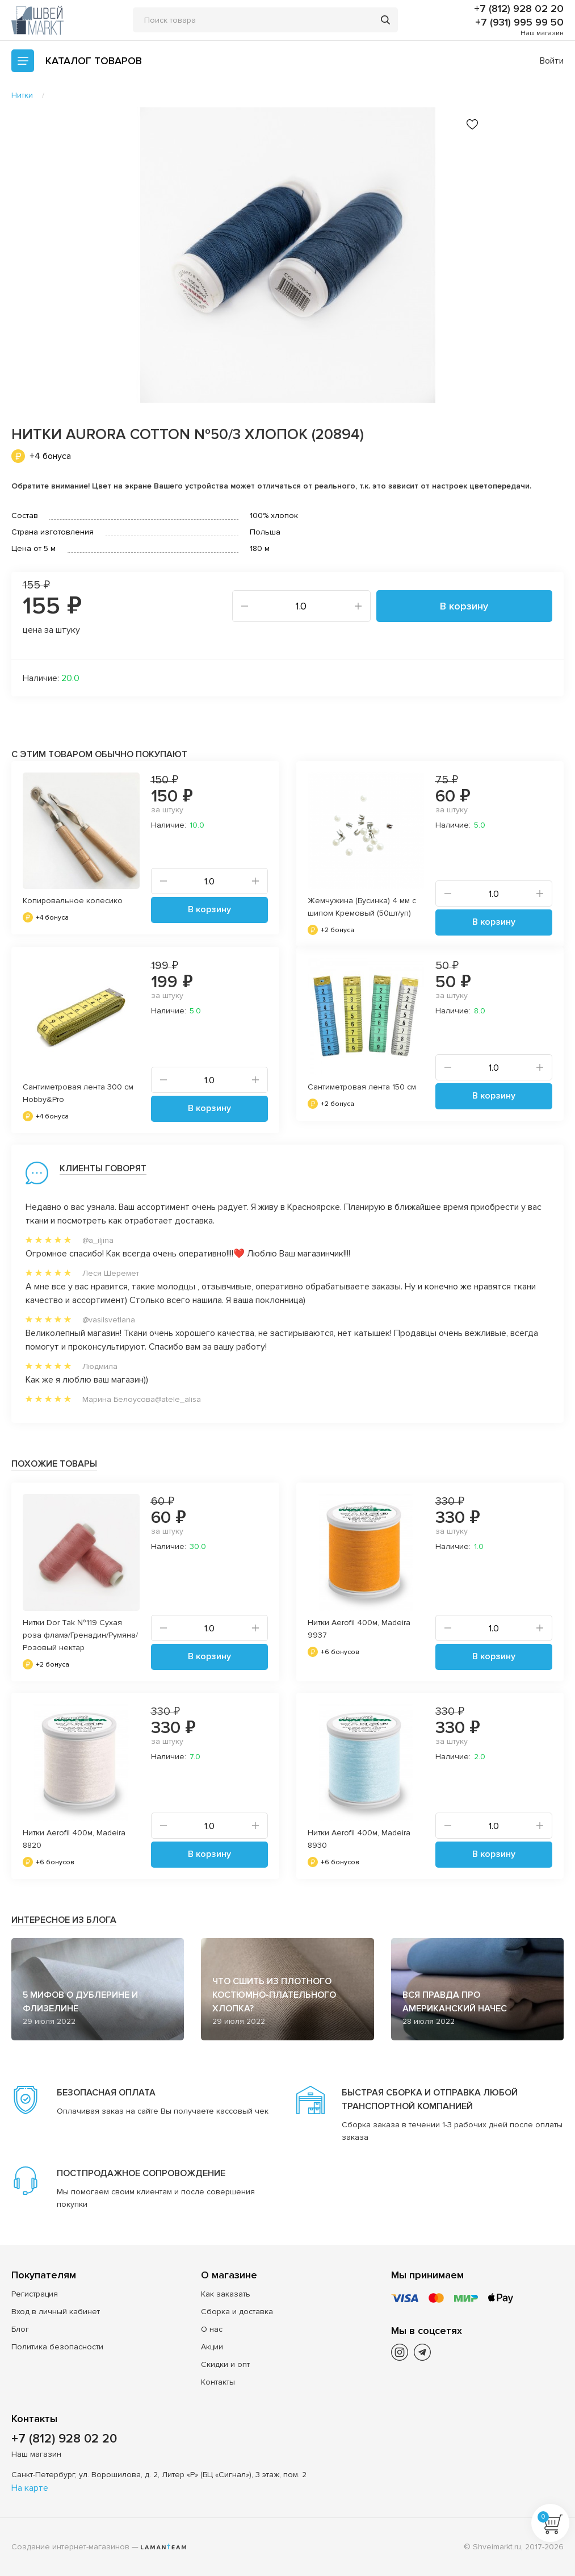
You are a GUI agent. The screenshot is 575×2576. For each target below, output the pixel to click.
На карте (29, 2488)
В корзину (464, 606)
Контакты (218, 2382)
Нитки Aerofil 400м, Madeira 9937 (359, 1629)
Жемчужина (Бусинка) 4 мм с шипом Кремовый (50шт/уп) (362, 907)
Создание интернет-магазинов (70, 2547)
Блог (20, 2329)
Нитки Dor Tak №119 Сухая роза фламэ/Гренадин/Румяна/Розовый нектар (80, 1635)
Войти (552, 60)
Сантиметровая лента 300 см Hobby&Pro (78, 1093)
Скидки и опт (225, 2364)
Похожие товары (54, 1463)
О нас (212, 2329)
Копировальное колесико (73, 900)
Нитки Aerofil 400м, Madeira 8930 (359, 1839)
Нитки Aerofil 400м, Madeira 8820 (74, 1839)
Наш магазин (542, 33)
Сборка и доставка (237, 2311)
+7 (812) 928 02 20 (519, 8)
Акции (212, 2347)
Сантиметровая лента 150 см (362, 1087)
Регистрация (34, 2294)
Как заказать (225, 2294)
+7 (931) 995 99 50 (519, 22)
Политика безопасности (57, 2347)
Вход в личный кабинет (55, 2311)
